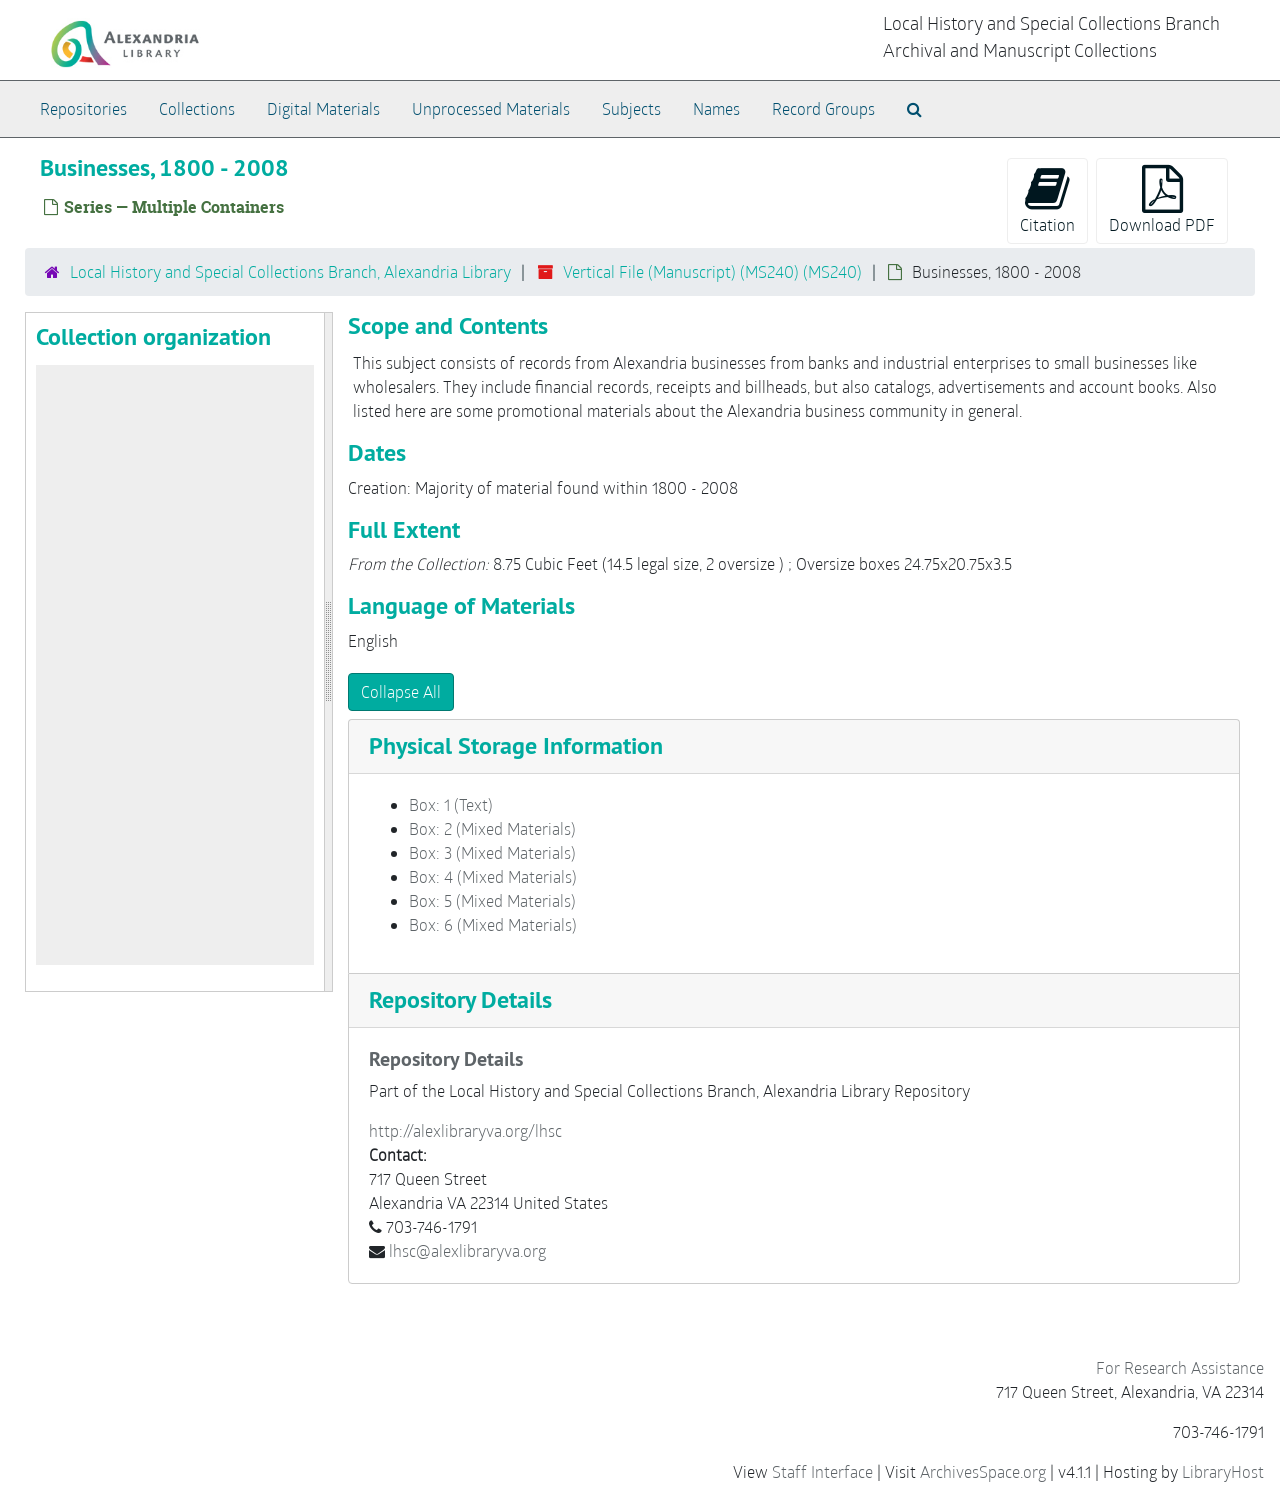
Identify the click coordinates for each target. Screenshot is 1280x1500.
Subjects (631, 108)
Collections (197, 108)
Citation (1047, 200)
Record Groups (823, 108)
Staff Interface (822, 1471)
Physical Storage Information (516, 745)
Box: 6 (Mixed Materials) (493, 924)
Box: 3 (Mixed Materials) (492, 852)
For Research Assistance (1180, 1367)
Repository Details (460, 999)
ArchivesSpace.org (983, 1471)
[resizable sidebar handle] (328, 652)
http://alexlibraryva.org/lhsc (465, 1130)
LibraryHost (1223, 1471)
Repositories (83, 108)
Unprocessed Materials (491, 108)
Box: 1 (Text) (451, 804)
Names (716, 108)
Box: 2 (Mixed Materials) (492, 828)
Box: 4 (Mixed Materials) (493, 876)
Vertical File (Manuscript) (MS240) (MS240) (712, 271)
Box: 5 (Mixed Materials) (492, 900)
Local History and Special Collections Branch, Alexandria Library (290, 271)
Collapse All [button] (401, 691)
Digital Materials (323, 108)
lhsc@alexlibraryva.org (467, 1250)
